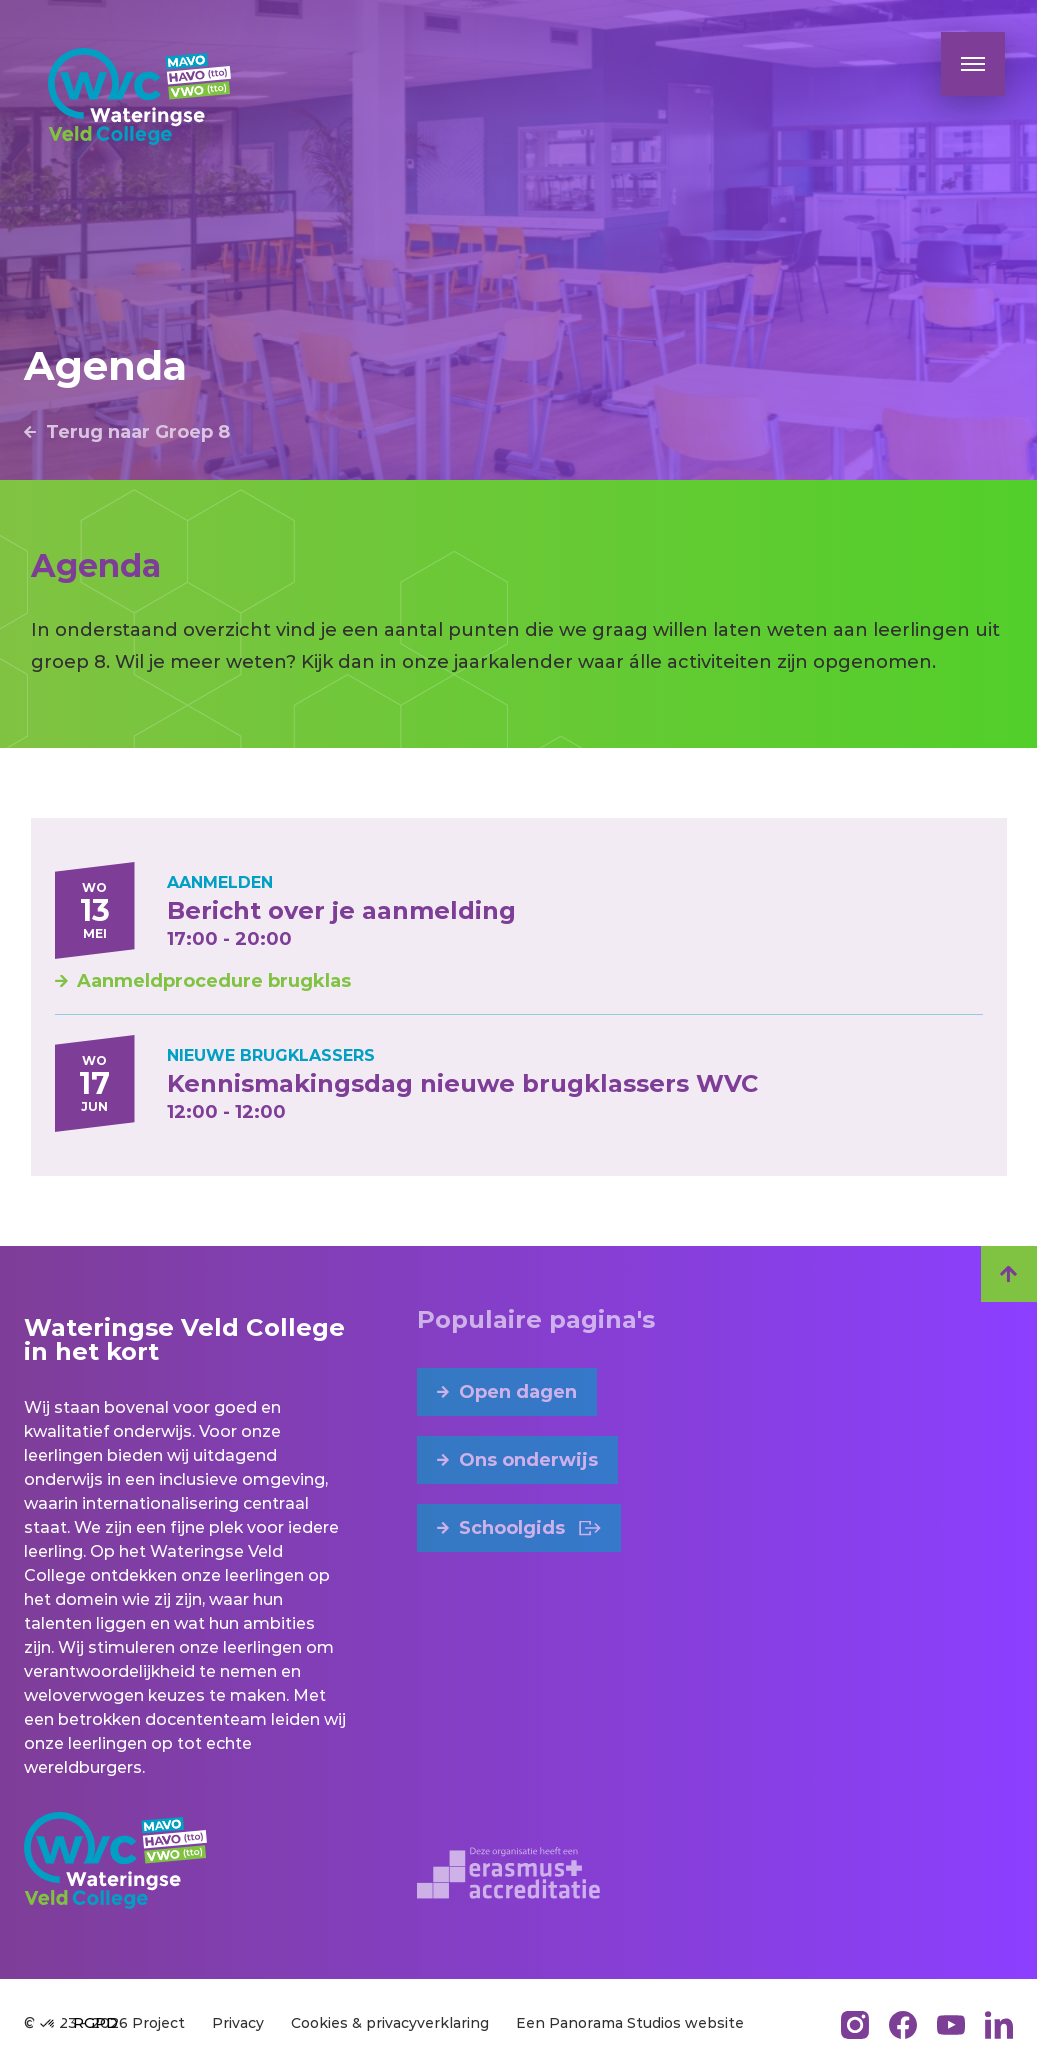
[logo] (139, 96)
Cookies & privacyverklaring (390, 2023)
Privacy (238, 2023)
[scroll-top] (1009, 1274)
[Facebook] (903, 2025)
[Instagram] (855, 2025)
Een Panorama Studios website (630, 2023)
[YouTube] (951, 2025)
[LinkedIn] (999, 2025)
